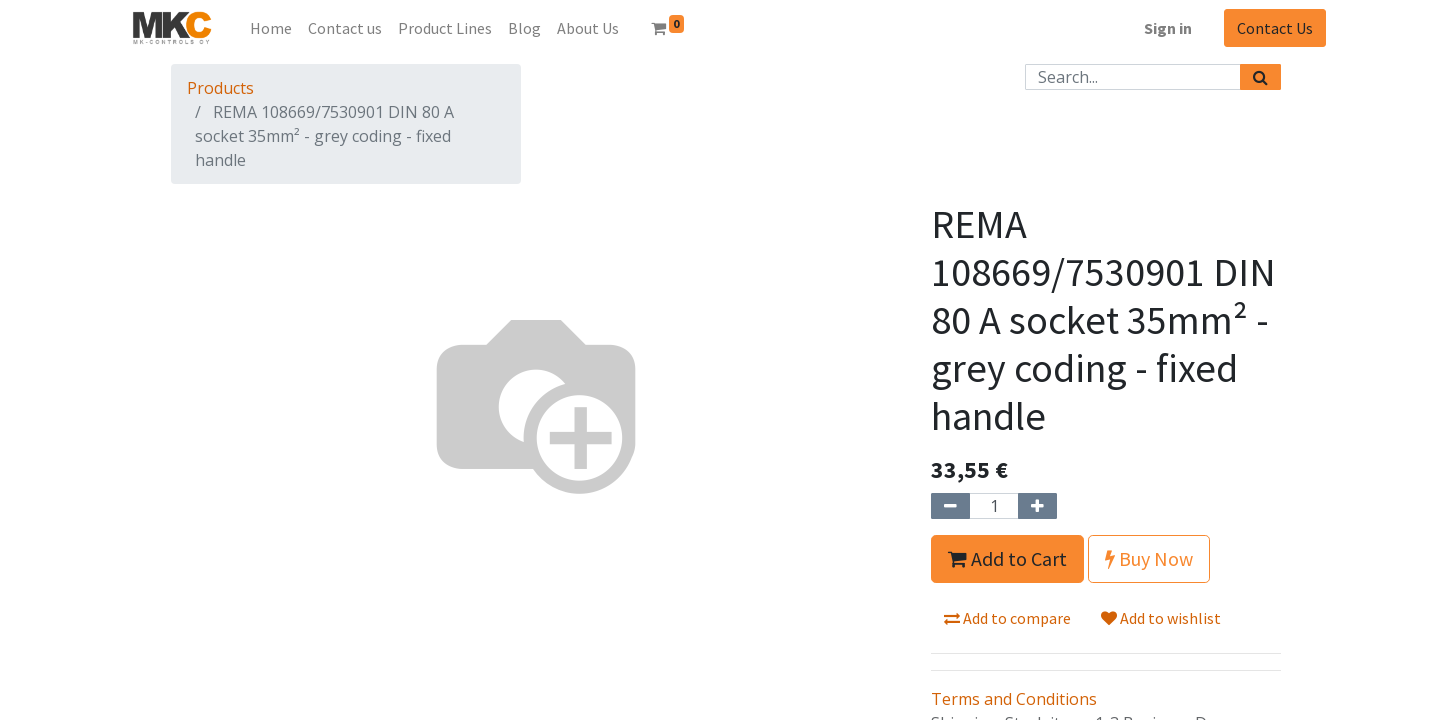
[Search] (1260, 77)
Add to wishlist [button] (1161, 618)
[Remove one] (950, 506)
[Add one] (1037, 506)
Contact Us (1275, 28)
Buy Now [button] (1149, 558)
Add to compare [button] (1007, 618)
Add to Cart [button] (1007, 558)
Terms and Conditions (1014, 699)
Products (220, 88)
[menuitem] (271, 28)
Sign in (1168, 28)
